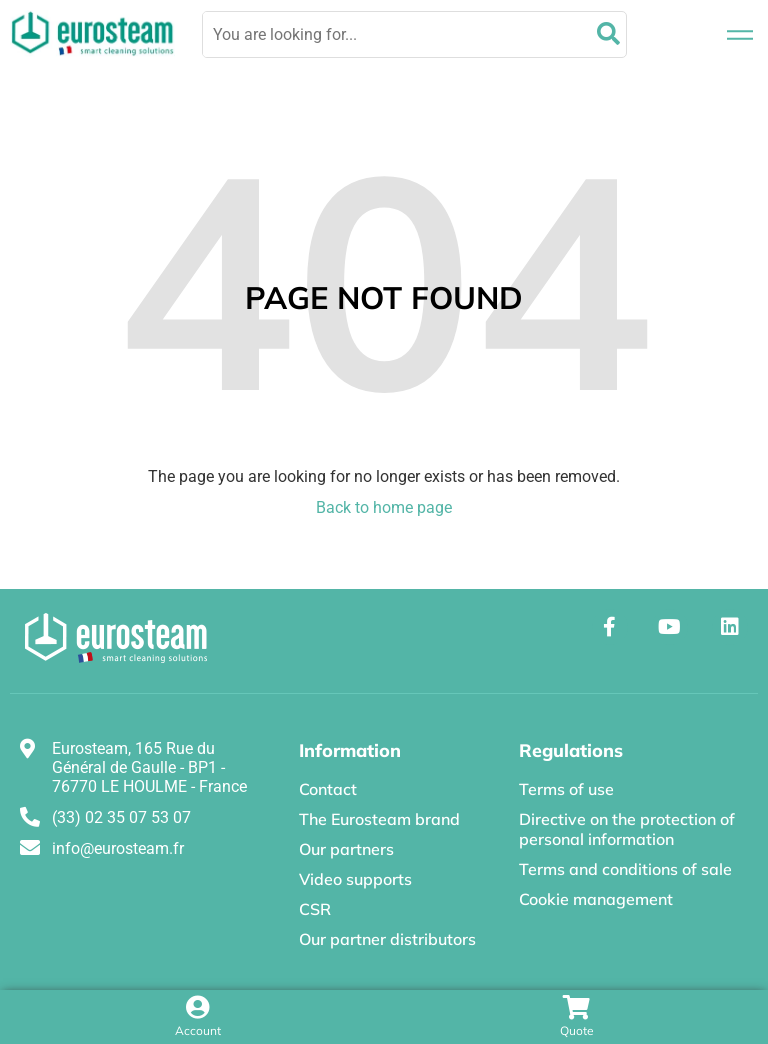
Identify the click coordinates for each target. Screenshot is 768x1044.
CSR (315, 909)
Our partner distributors (387, 939)
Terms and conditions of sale (625, 869)
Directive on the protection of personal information (627, 829)
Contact (328, 789)
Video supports (355, 879)
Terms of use (566, 789)
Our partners (346, 849)
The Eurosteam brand (379, 819)
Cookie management (596, 899)
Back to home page (384, 507)
